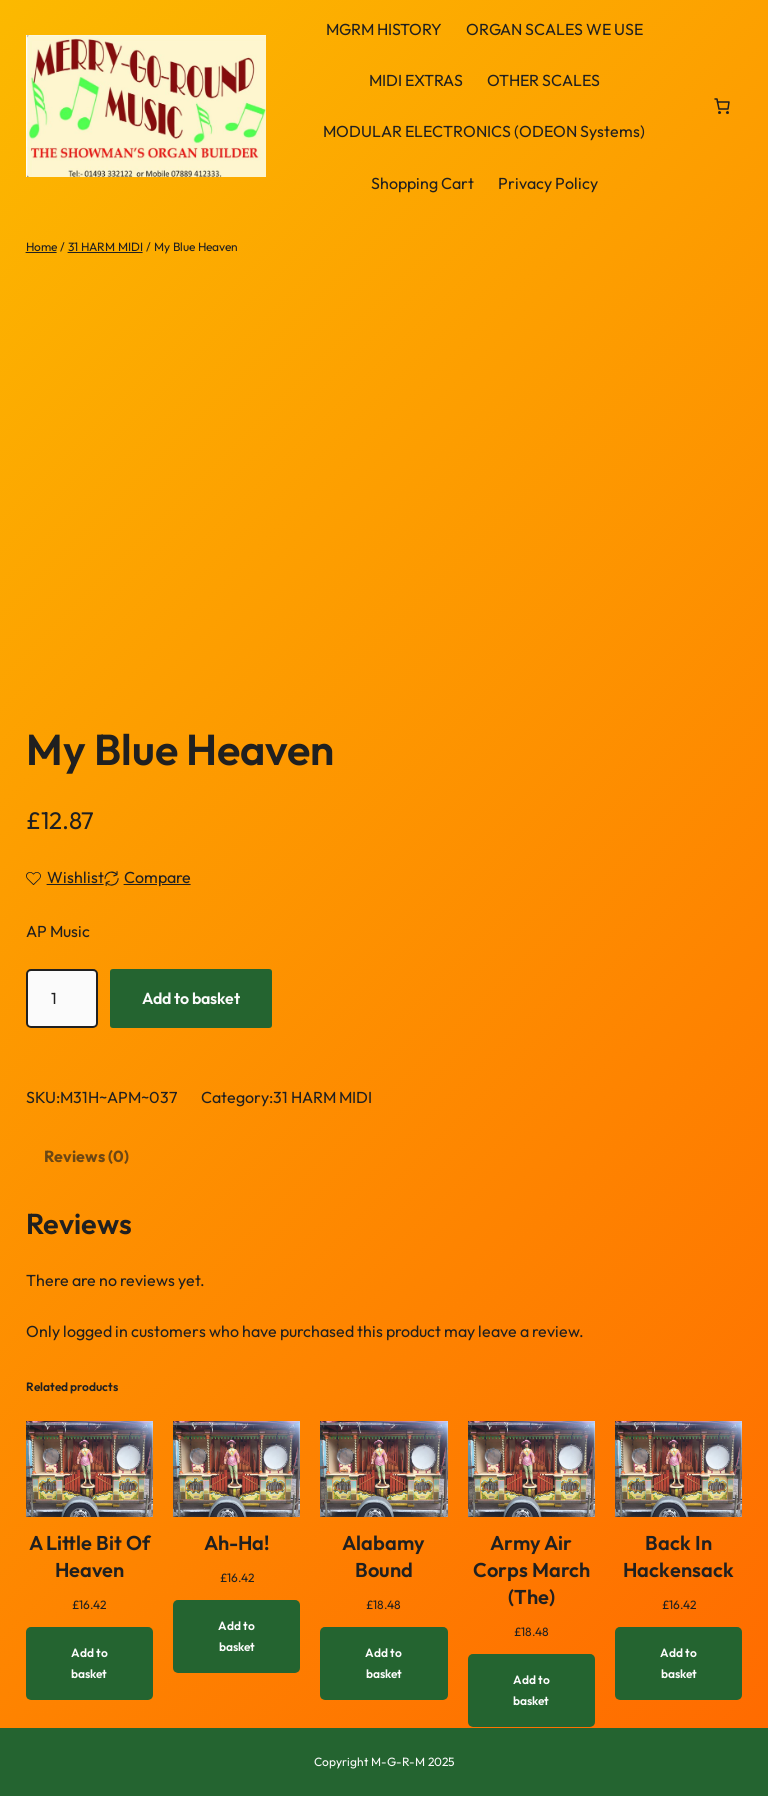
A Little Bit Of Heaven (89, 1556)
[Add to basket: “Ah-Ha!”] (236, 1636)
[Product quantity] (62, 998)
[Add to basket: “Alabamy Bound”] (383, 1663)
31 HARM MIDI (105, 246)
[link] (722, 106)
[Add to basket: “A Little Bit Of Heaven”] (89, 1663)
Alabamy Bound (383, 1556)
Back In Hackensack (678, 1556)
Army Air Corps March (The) (531, 1569)
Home (41, 246)
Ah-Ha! (236, 1542)
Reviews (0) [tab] (86, 1156)
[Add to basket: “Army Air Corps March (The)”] (531, 1690)
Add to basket (191, 998)
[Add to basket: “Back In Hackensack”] (678, 1663)
